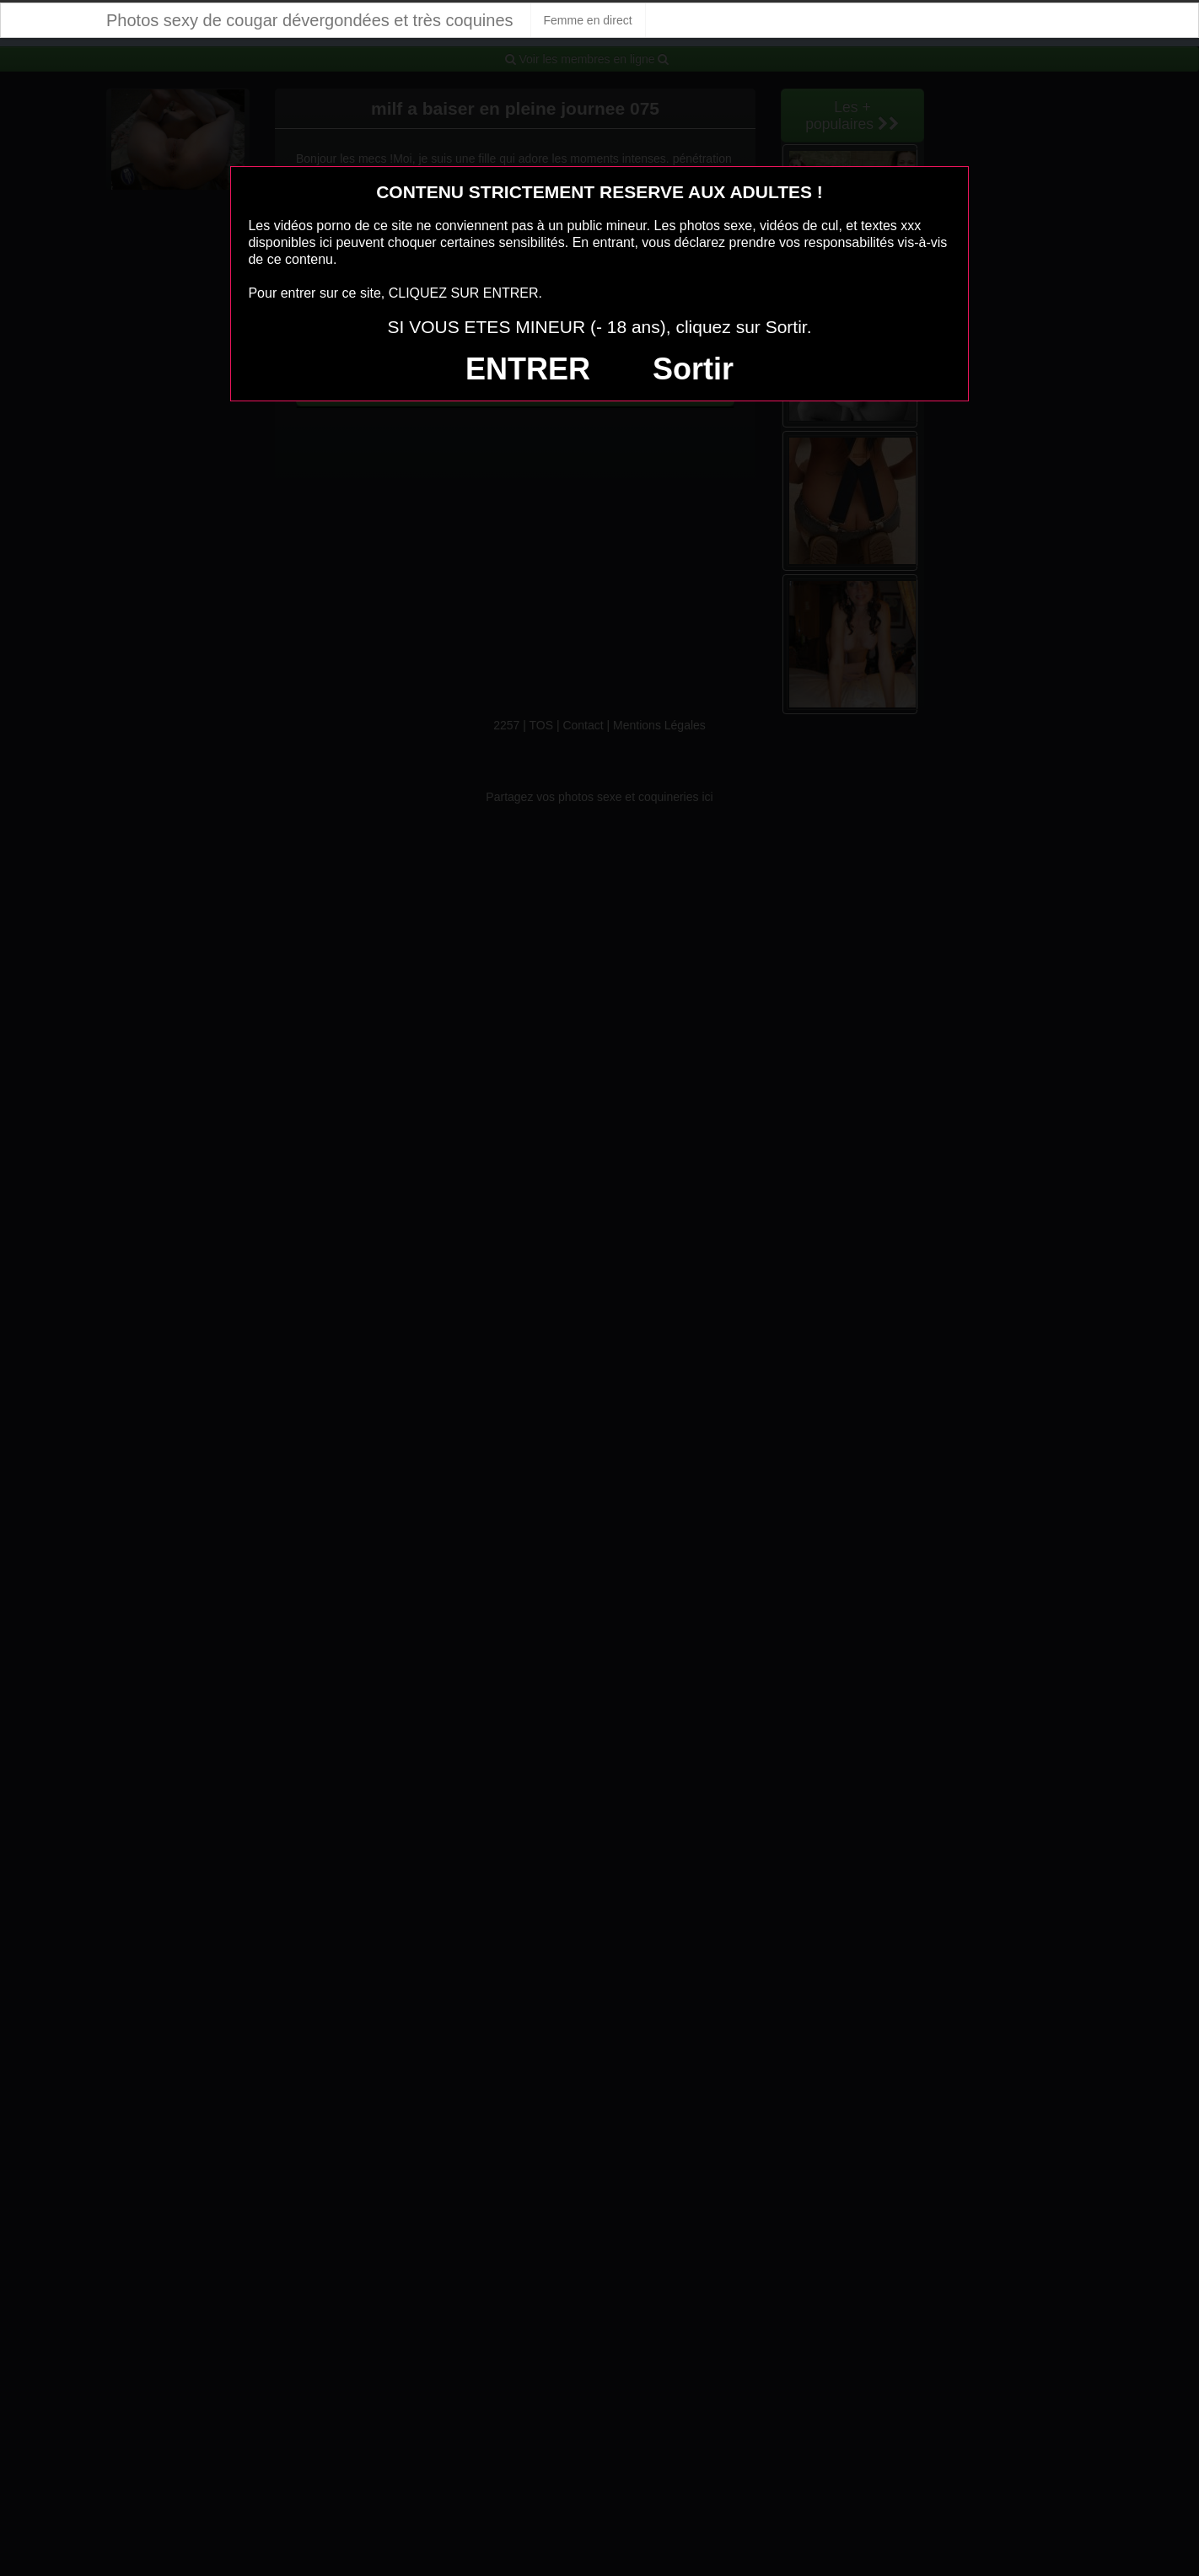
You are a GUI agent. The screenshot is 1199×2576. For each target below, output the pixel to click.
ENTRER (527, 369)
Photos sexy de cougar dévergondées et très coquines (309, 20)
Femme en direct (588, 20)
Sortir (693, 369)
